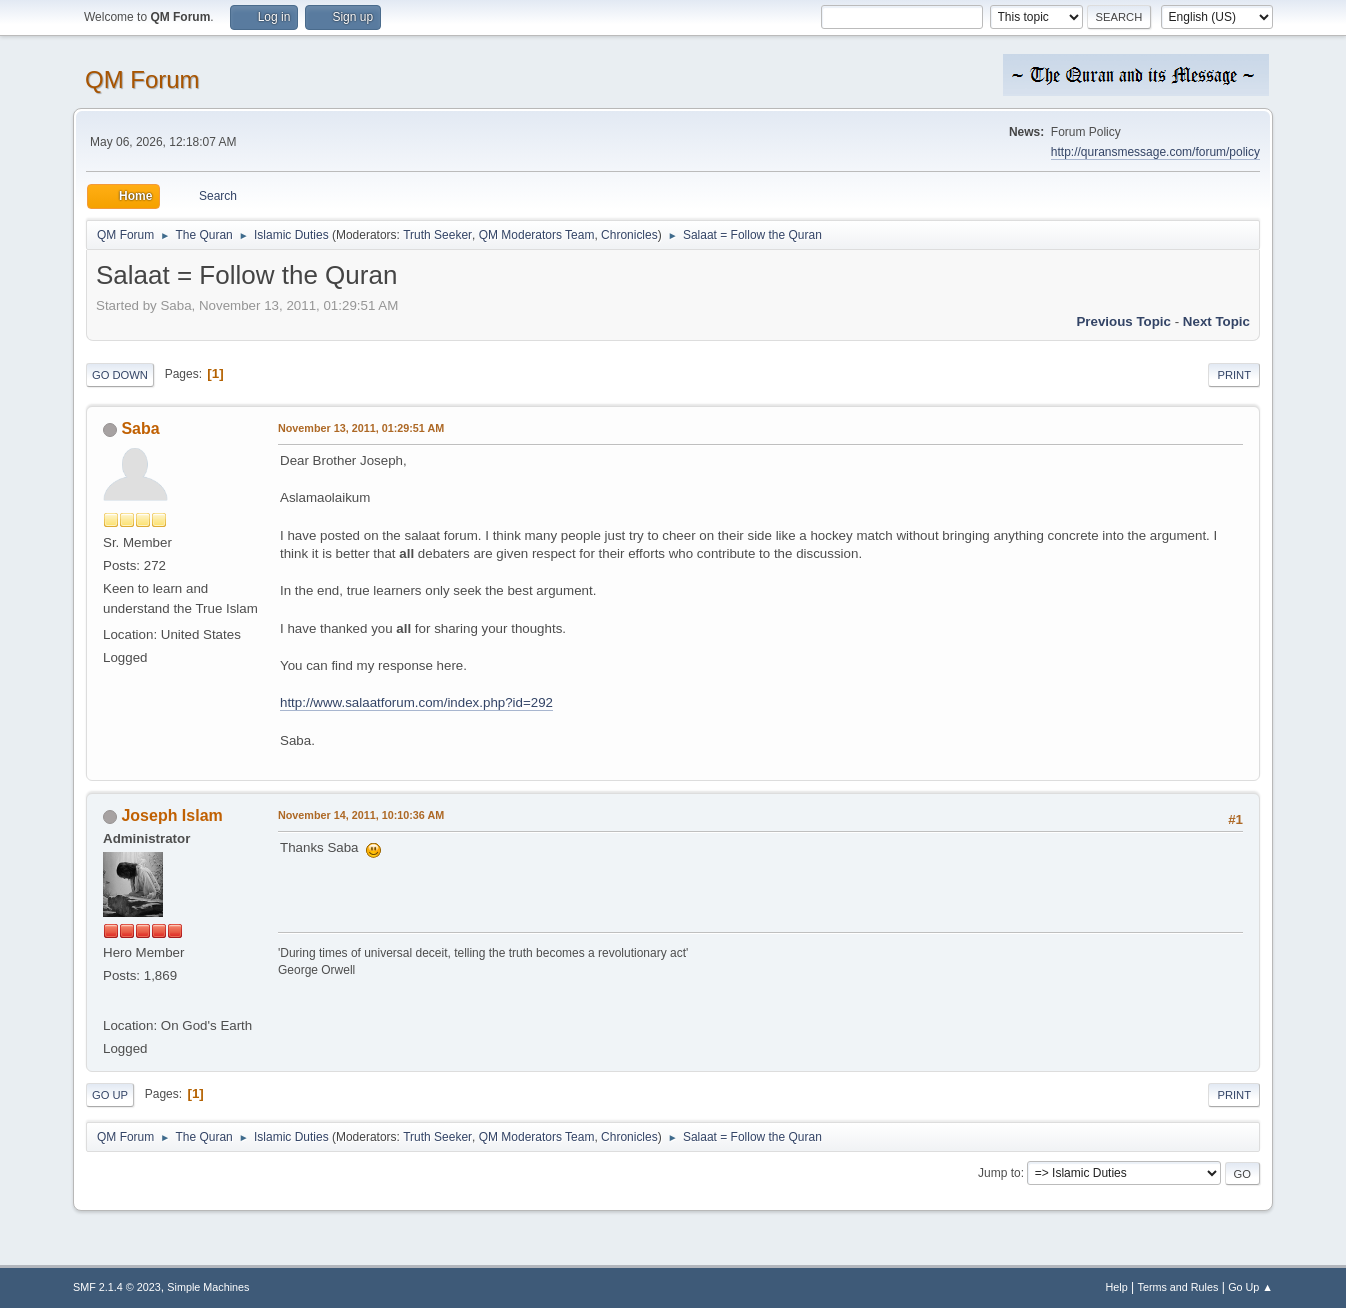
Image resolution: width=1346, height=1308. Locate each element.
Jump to (999, 1173)
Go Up (110, 1095)
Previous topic (1123, 321)
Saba (140, 428)
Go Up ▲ (1250, 1287)
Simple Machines (208, 1287)
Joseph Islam (171, 815)
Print (1234, 375)
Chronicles (629, 235)
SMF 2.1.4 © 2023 (117, 1287)
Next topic (1216, 321)
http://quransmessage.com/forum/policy (1155, 152)
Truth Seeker (437, 235)
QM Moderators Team (537, 235)
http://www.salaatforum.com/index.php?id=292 (416, 702)
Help (1117, 1287)
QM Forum (142, 79)
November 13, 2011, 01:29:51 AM (361, 428)
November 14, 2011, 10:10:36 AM (361, 815)
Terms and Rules (1178, 1287)
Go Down (120, 375)
